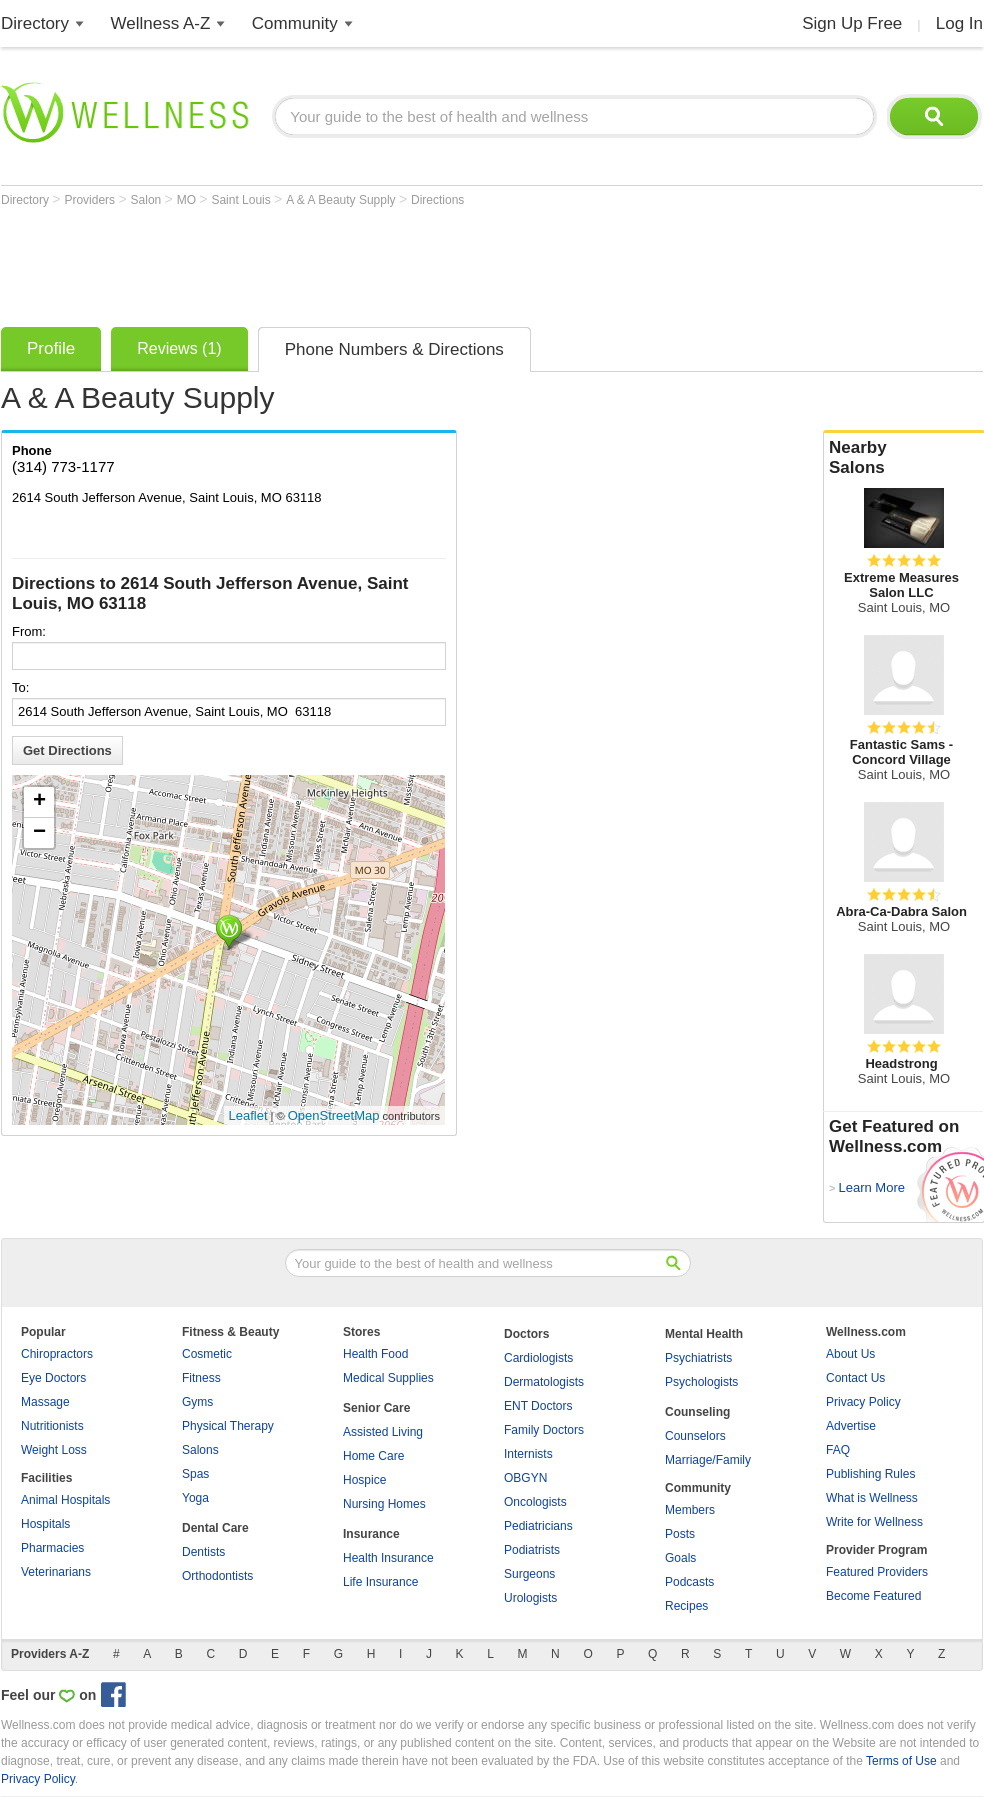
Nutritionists (52, 1426)
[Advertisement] (365, 262)
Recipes (686, 1606)
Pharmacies (52, 1548)
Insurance (371, 1534)
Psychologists (701, 1382)
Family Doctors (544, 1430)
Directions (437, 200)
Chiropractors (57, 1354)
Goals (680, 1558)
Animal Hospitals (65, 1500)
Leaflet (248, 1115)
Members (690, 1510)
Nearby (904, 458)
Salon (148, 200)
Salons (200, 1450)
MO (188, 200)
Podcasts (689, 1582)
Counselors (695, 1436)
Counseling (697, 1412)
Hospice (364, 1480)
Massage (45, 1402)
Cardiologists (538, 1358)
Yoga (195, 1498)
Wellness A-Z (161, 23)
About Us (850, 1354)
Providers (91, 200)
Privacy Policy (863, 1402)
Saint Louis (242, 200)
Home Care (373, 1456)
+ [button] (39, 802)
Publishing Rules (870, 1474)
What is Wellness (872, 1498)
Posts (680, 1534)
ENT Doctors (538, 1406)
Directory (35, 23)
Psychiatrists (698, 1358)
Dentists (203, 1552)
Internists (528, 1454)
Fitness (201, 1378)
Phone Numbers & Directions (394, 349)
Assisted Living (383, 1432)
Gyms (197, 1402)
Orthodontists (217, 1576)
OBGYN (525, 1478)
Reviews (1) (179, 348)
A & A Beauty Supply (342, 200)
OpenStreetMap (334, 1115)
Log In (959, 23)
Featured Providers (877, 1572)
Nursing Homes (384, 1504)
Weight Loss (54, 1450)
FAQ (838, 1450)
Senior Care (376, 1408)
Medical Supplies (388, 1378)
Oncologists (535, 1502)
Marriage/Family (708, 1460)
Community (295, 23)
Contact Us (855, 1378)
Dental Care (215, 1528)
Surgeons (529, 1574)
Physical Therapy (228, 1426)
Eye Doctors (53, 1378)
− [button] (39, 833)
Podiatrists (532, 1550)
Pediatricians (538, 1526)
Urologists (530, 1598)
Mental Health (704, 1334)
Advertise (851, 1426)
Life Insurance (380, 1582)
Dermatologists (544, 1382)
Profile (51, 348)
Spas (195, 1474)
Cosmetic (207, 1354)
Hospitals (45, 1524)
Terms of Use (901, 1761)
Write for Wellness (874, 1522)
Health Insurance (388, 1558)
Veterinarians (56, 1572)
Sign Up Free (852, 23)
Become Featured (873, 1596)
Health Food (375, 1354)
